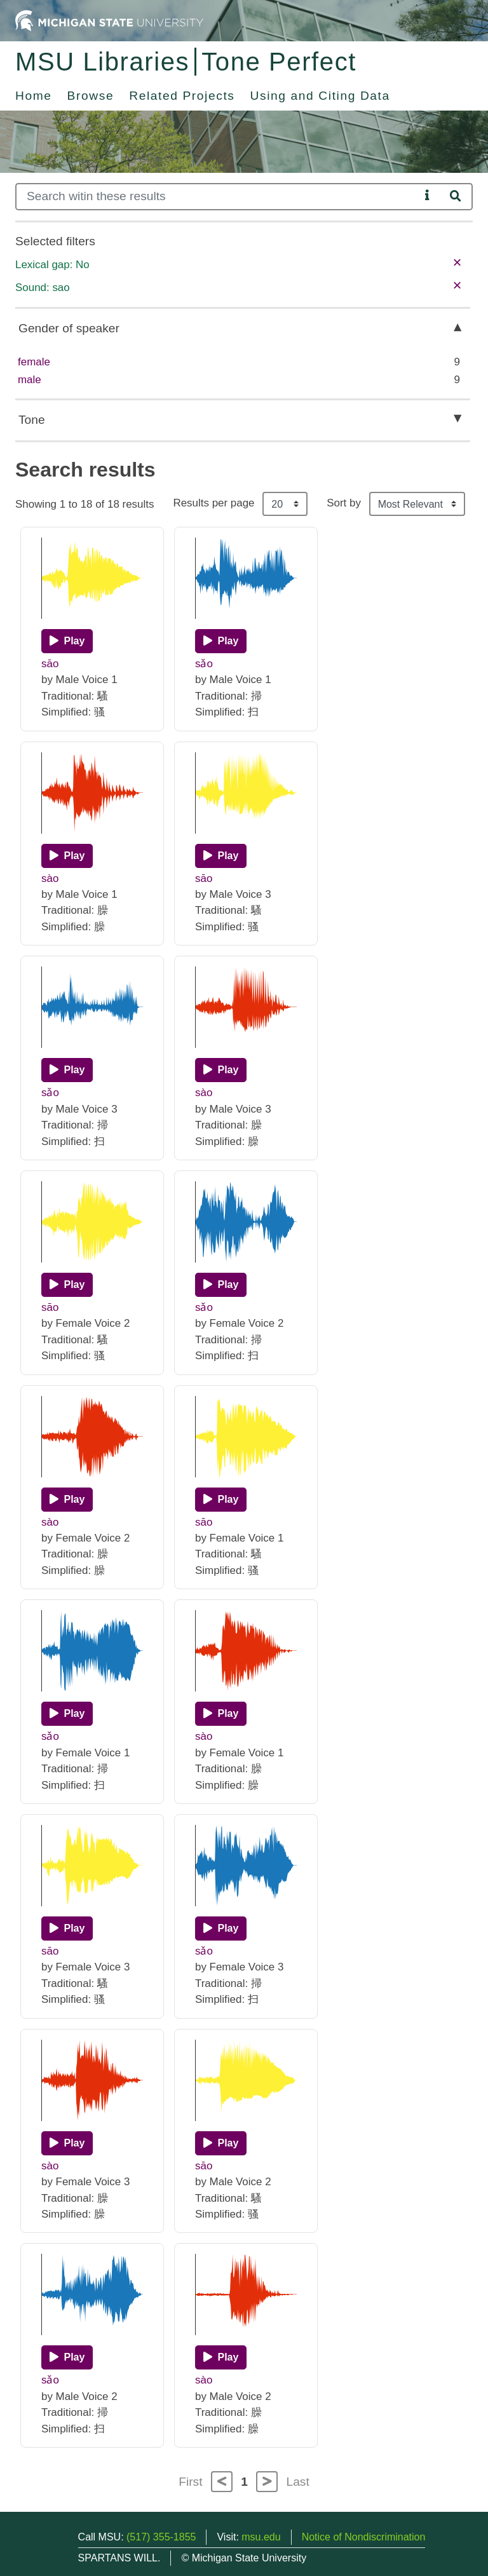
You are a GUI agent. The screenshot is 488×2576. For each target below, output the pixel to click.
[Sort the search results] (417, 504)
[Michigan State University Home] (109, 20)
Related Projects (181, 95)
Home (33, 95)
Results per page (213, 503)
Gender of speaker (68, 328)
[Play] (67, 641)
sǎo (204, 664)
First (190, 2481)
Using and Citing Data (320, 95)
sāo (49, 664)
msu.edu (260, 2537)
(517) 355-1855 (161, 2537)
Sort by (344, 503)
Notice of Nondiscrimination (364, 2537)
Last (298, 2481)
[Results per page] (285, 504)
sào (49, 878)
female (34, 362)
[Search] (217, 196)
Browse (90, 95)
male (29, 380)
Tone (31, 419)
